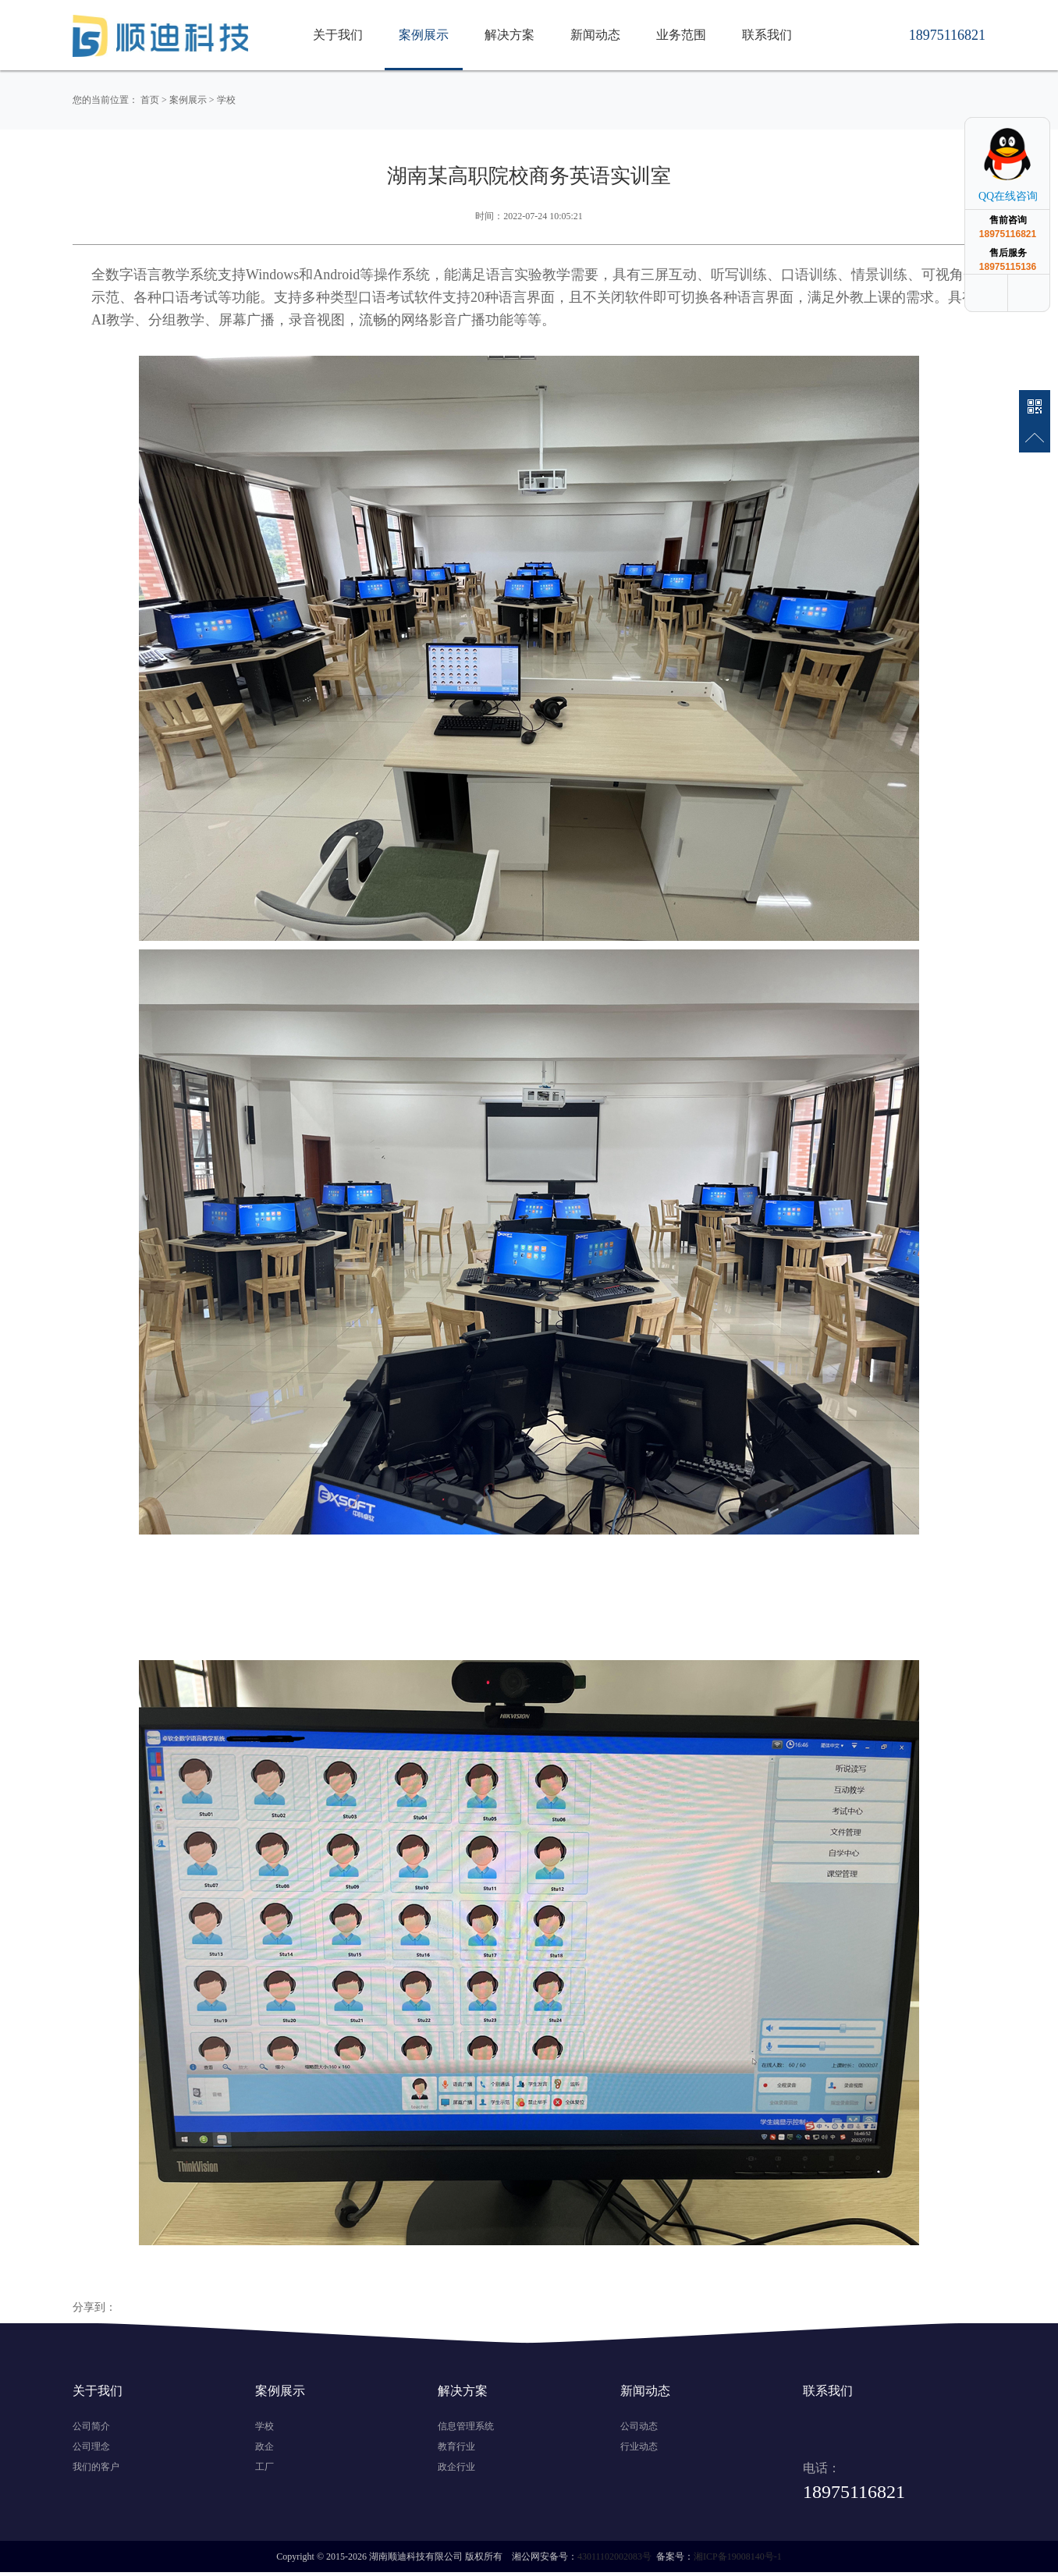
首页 (149, 99)
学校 (226, 99)
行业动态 (639, 2446)
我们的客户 (96, 2466)
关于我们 (338, 34)
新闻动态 (595, 34)
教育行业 (456, 2446)
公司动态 (639, 2426)
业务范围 (681, 34)
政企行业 (456, 2466)
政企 (264, 2446)
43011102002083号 (614, 2556)
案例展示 (424, 34)
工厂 (264, 2466)
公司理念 (91, 2446)
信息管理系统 (466, 2426)
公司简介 (91, 2426)
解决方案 (509, 34)
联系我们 (767, 34)
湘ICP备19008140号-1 (738, 2556)
